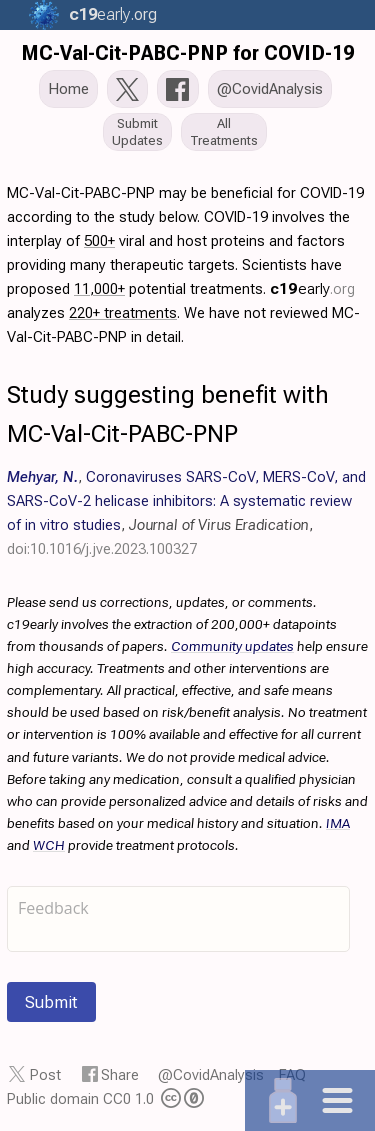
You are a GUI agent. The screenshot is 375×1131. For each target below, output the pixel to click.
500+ (99, 241)
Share (120, 1075)
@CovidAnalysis (211, 1075)
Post (45, 1075)
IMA (338, 823)
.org (110, 14)
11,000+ (99, 289)
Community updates (232, 646)
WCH (49, 845)
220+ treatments (123, 313)
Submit (51, 1002)
